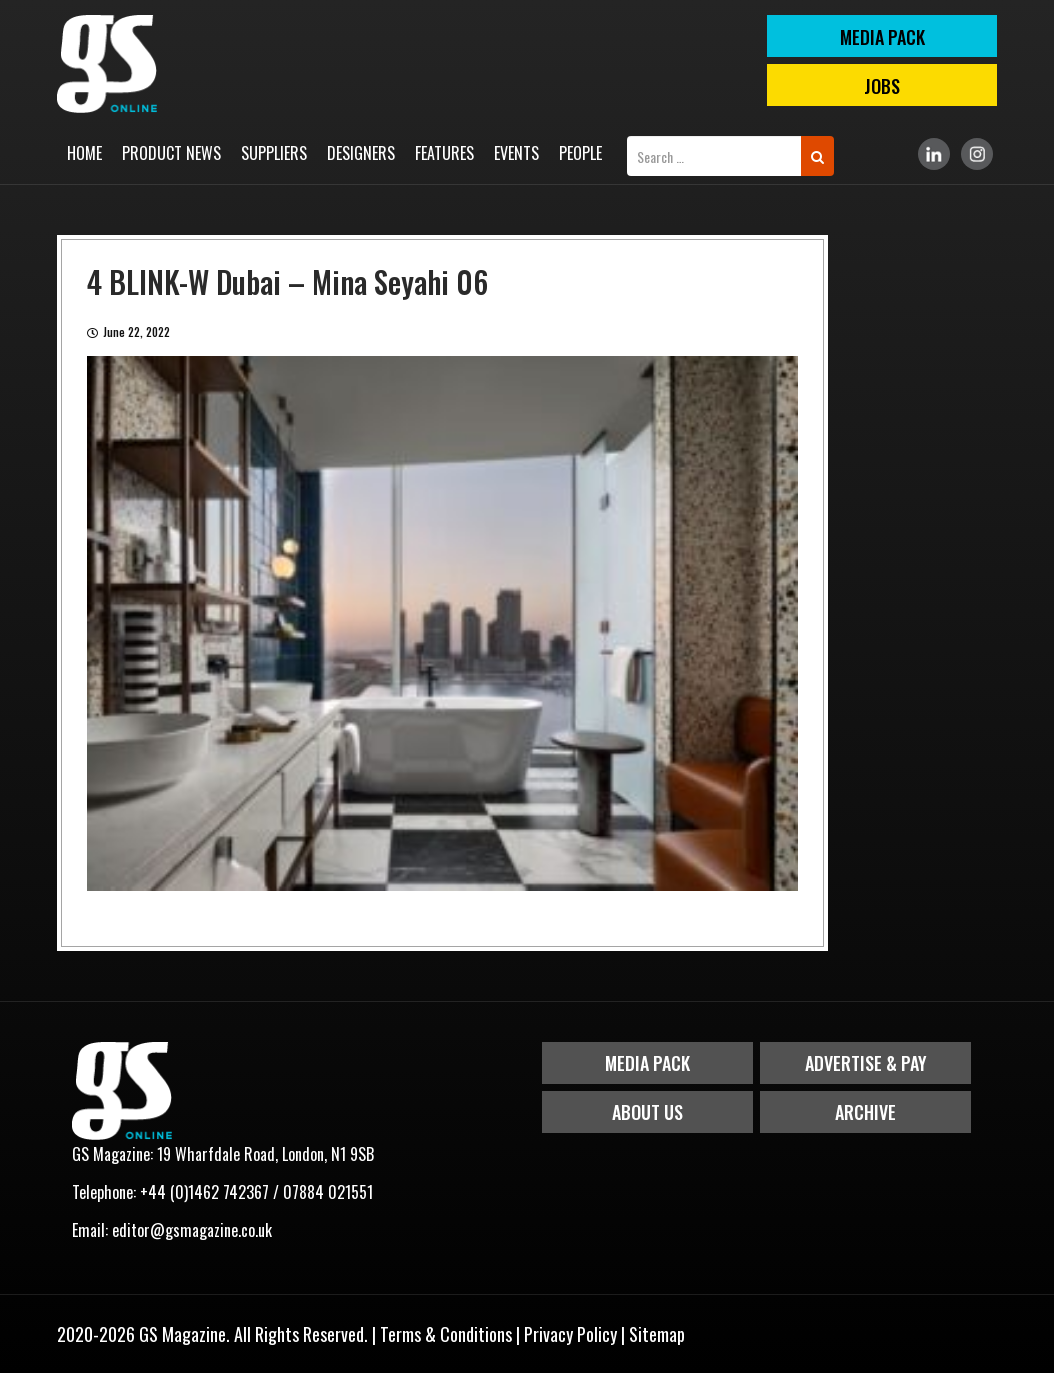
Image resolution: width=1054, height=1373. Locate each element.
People (580, 153)
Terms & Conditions (446, 1334)
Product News (171, 153)
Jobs (882, 86)
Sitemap (657, 1334)
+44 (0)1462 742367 (204, 1192)
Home (84, 153)
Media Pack (647, 1063)
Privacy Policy (570, 1334)
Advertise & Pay (866, 1063)
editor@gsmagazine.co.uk (192, 1230)
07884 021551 (328, 1192)
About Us (647, 1112)
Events (516, 153)
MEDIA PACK (882, 37)
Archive (865, 1112)
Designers (361, 153)
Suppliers (274, 153)
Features (444, 153)
